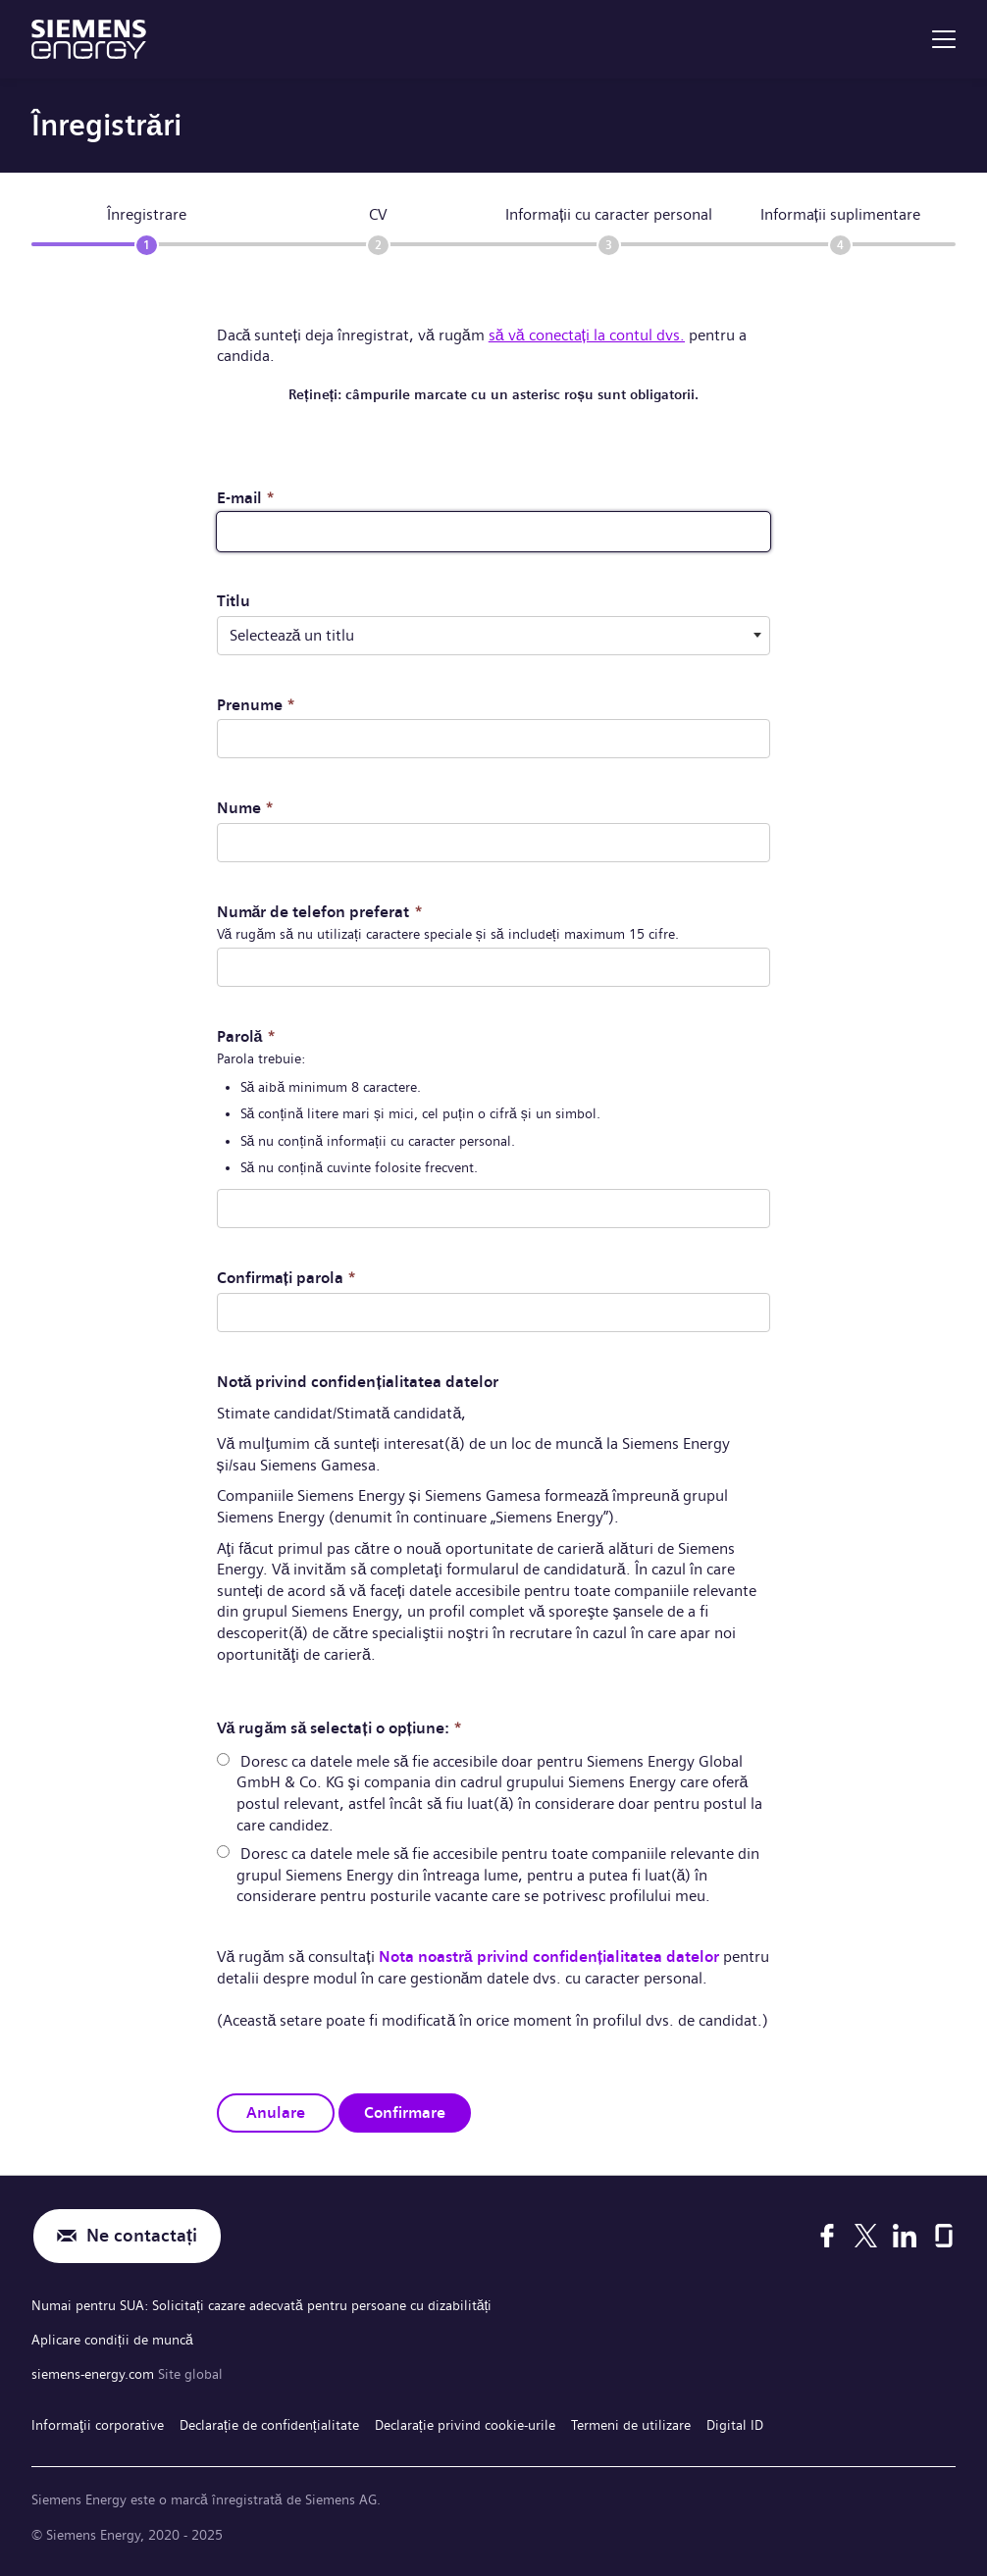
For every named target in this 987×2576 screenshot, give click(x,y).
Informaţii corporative (97, 2425)
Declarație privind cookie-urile (465, 2425)
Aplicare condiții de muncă (112, 2339)
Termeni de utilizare (631, 2425)
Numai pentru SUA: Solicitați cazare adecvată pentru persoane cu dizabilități (261, 2305)
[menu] (944, 39)
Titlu (233, 601)
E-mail (246, 498)
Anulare (275, 2112)
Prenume (256, 705)
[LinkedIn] (904, 2235)
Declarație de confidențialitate (269, 2425)
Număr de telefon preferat (320, 911)
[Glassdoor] (944, 2235)
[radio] (223, 1759)
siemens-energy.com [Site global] (94, 2374)
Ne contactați (141, 2236)
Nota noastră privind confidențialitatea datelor (549, 1956)
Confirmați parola (286, 1277)
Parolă (246, 1036)
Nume (245, 808)
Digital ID (734, 2425)
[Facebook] (827, 2235)
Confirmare (404, 2112)
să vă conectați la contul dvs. (587, 335)
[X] (866, 2235)
